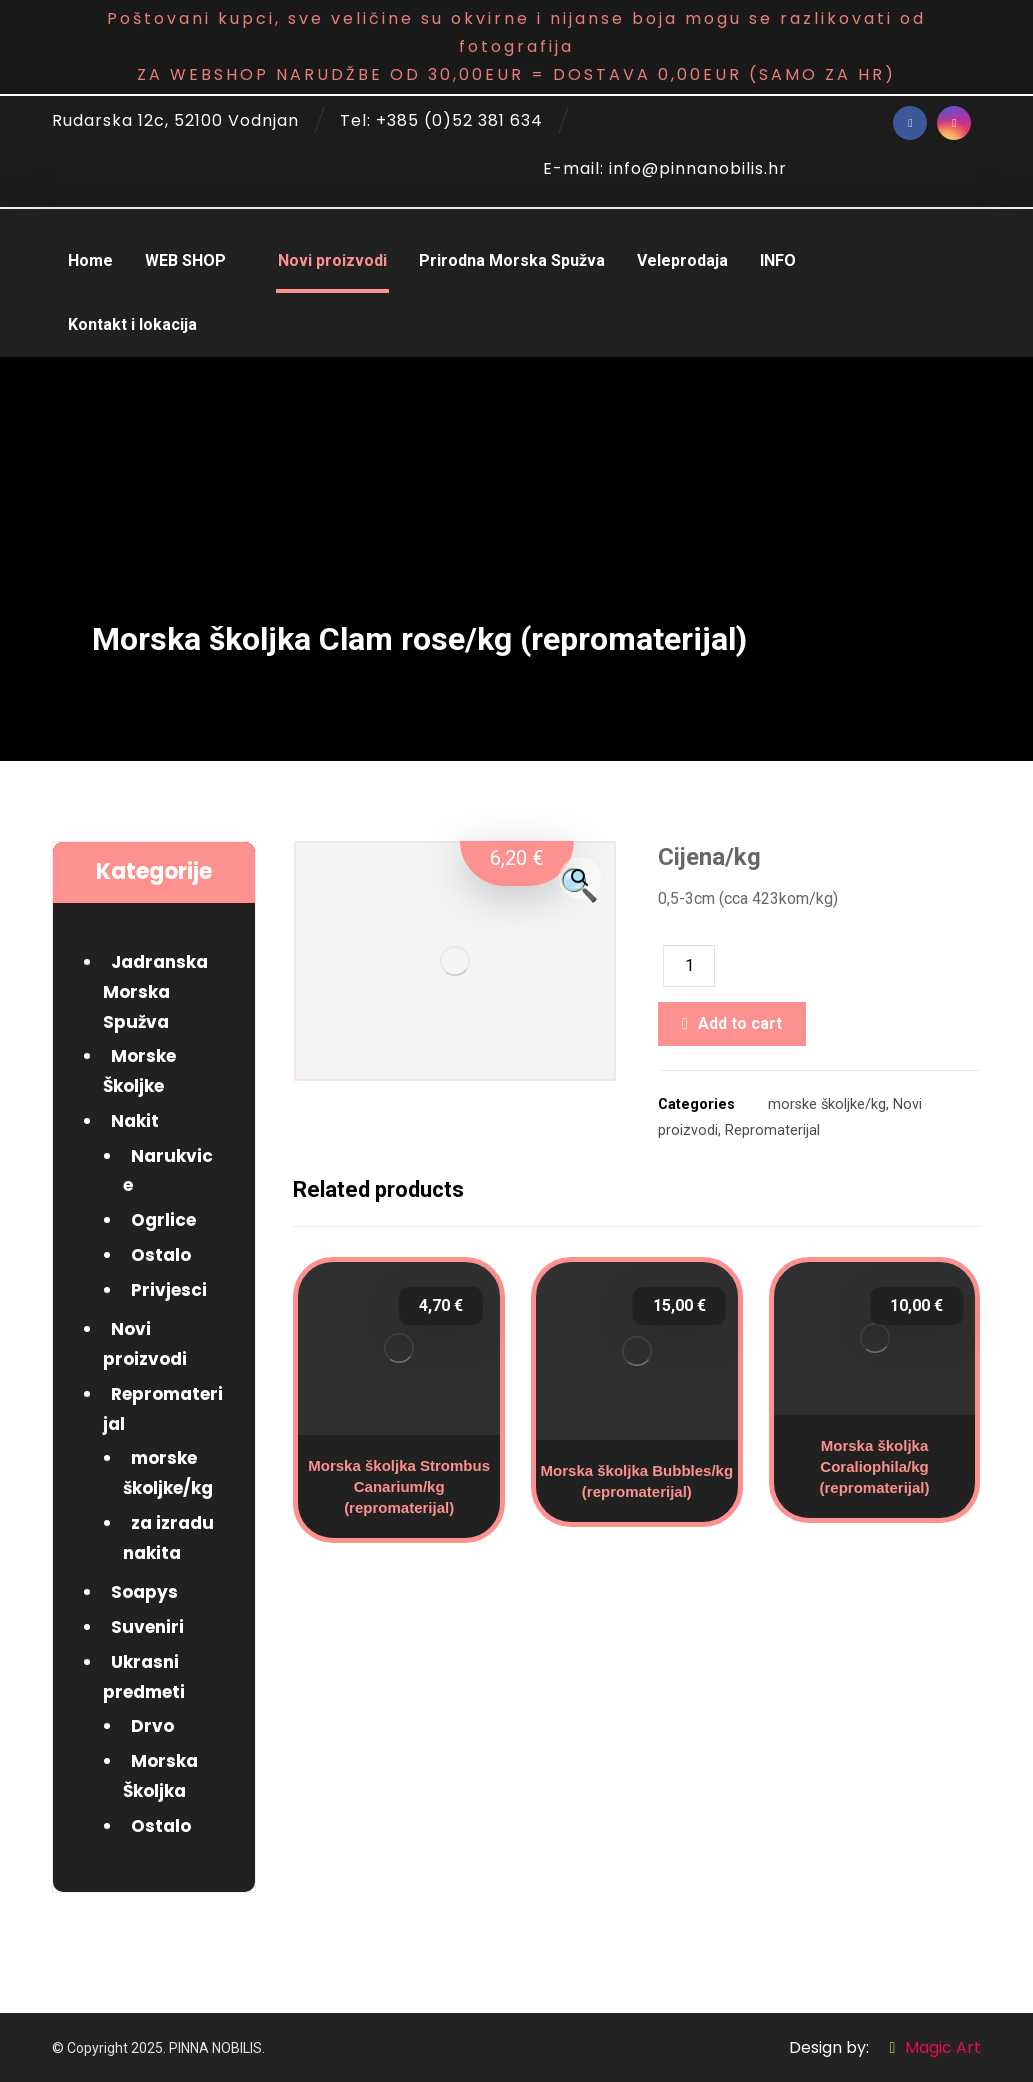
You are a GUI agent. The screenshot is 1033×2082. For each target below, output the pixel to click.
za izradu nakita (168, 1538)
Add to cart (740, 1023)
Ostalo (161, 1255)
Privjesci (169, 1290)
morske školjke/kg (827, 1104)
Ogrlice (163, 1220)
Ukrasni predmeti (144, 1677)
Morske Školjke (139, 1071)
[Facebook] (910, 123)
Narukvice (168, 1171)
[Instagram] (954, 123)
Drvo (152, 1726)
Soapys (144, 1592)
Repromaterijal (772, 1130)
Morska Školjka (160, 1776)
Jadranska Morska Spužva (155, 992)
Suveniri (147, 1627)
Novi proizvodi (145, 1344)
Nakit (135, 1121)
